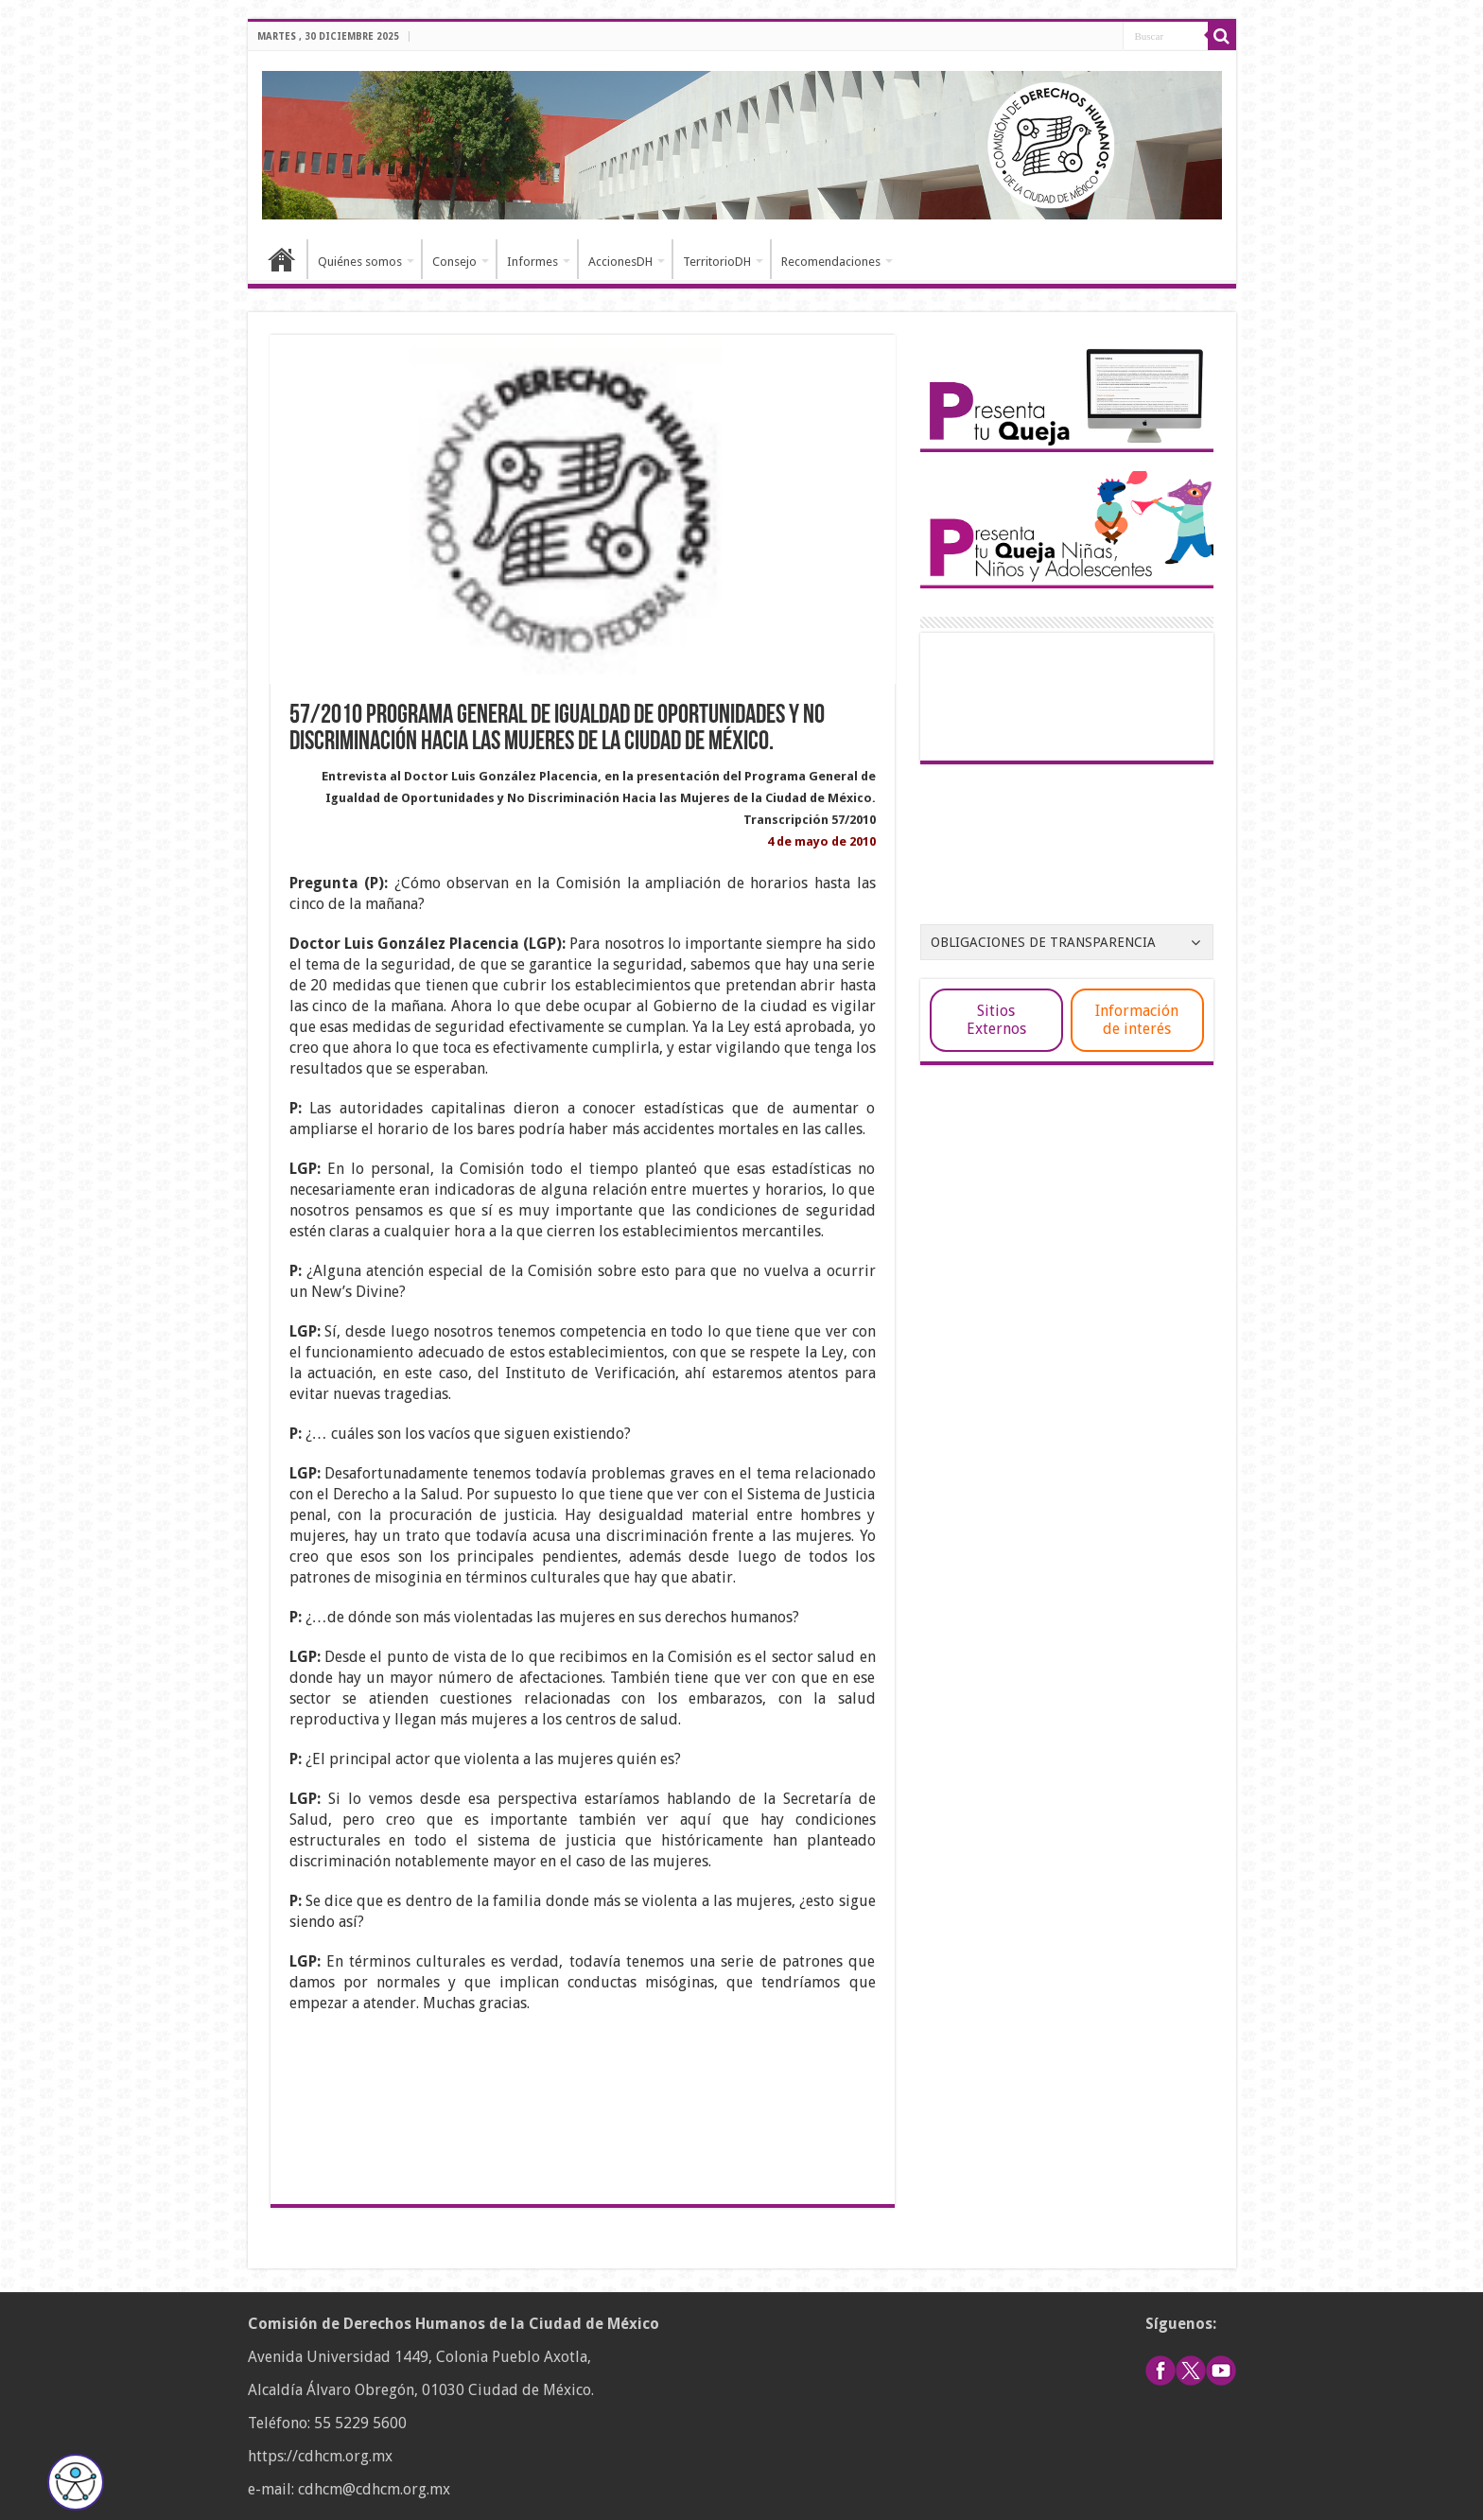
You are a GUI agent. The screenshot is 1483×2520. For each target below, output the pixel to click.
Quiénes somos (360, 261)
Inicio (281, 259)
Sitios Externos (996, 1020)
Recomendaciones (831, 261)
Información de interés (1136, 1020)
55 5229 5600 (360, 2423)
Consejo (454, 261)
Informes (532, 261)
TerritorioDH (717, 261)
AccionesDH (620, 261)
